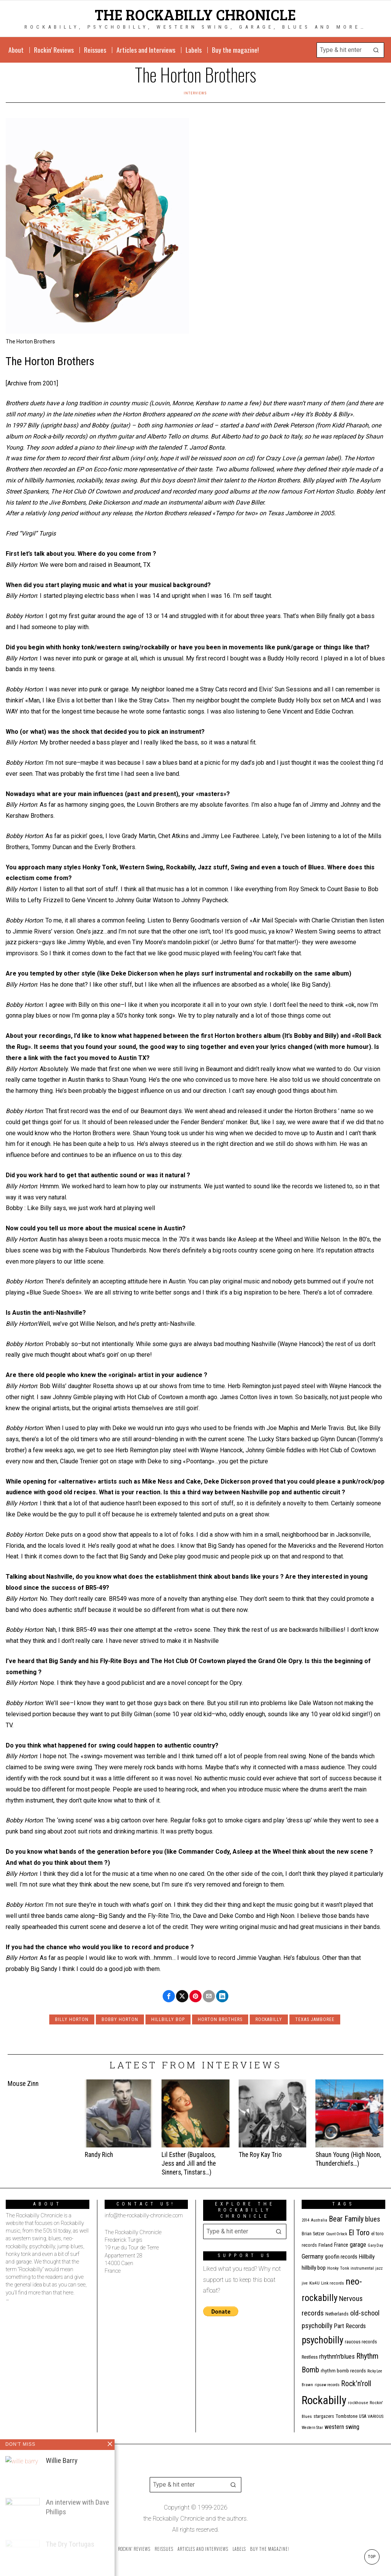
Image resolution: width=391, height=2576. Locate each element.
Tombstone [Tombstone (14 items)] (346, 2416)
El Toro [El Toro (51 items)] (359, 2232)
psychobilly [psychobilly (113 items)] (322, 2340)
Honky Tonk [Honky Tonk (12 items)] (338, 2268)
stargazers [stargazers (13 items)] (323, 2416)
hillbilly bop (168, 2019)
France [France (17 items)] (341, 2245)
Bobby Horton (120, 2019)
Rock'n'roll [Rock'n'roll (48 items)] (356, 2383)
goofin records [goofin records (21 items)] (341, 2256)
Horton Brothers (220, 2019)
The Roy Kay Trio (260, 2155)
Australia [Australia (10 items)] (319, 2220)
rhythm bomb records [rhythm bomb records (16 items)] (343, 2371)
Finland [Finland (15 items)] (325, 2245)
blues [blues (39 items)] (372, 2219)
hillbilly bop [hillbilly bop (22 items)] (314, 2267)
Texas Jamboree (314, 2019)
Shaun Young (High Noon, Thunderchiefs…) (348, 2159)
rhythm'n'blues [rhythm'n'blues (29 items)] (337, 2356)
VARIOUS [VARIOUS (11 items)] (375, 2416)
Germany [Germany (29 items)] (312, 2256)
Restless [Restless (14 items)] (310, 2357)
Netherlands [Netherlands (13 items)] (337, 2314)
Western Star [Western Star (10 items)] (312, 2427)
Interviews (195, 93)
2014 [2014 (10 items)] (305, 2220)
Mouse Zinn (23, 2083)
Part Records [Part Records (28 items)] (350, 2326)
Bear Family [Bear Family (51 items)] (346, 2218)
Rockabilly (268, 2019)
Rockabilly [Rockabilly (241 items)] (324, 2400)
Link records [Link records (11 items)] (332, 2283)
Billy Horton (72, 2019)
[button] (376, 50)
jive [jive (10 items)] (305, 2283)
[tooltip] (169, 1996)
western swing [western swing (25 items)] (342, 2426)
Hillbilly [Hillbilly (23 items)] (367, 2256)
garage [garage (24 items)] (358, 2244)
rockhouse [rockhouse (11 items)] (358, 2402)
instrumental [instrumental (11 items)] (362, 2268)
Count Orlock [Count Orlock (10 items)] (336, 2233)
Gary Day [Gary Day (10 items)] (375, 2245)
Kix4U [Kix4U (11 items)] (314, 2283)
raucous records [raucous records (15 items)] (361, 2342)
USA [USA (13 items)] (362, 2416)
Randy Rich (99, 2155)
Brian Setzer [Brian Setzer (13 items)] (313, 2233)
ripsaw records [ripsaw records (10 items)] (327, 2384)
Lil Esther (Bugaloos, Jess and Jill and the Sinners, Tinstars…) (189, 2163)
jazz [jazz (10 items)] (379, 2268)
